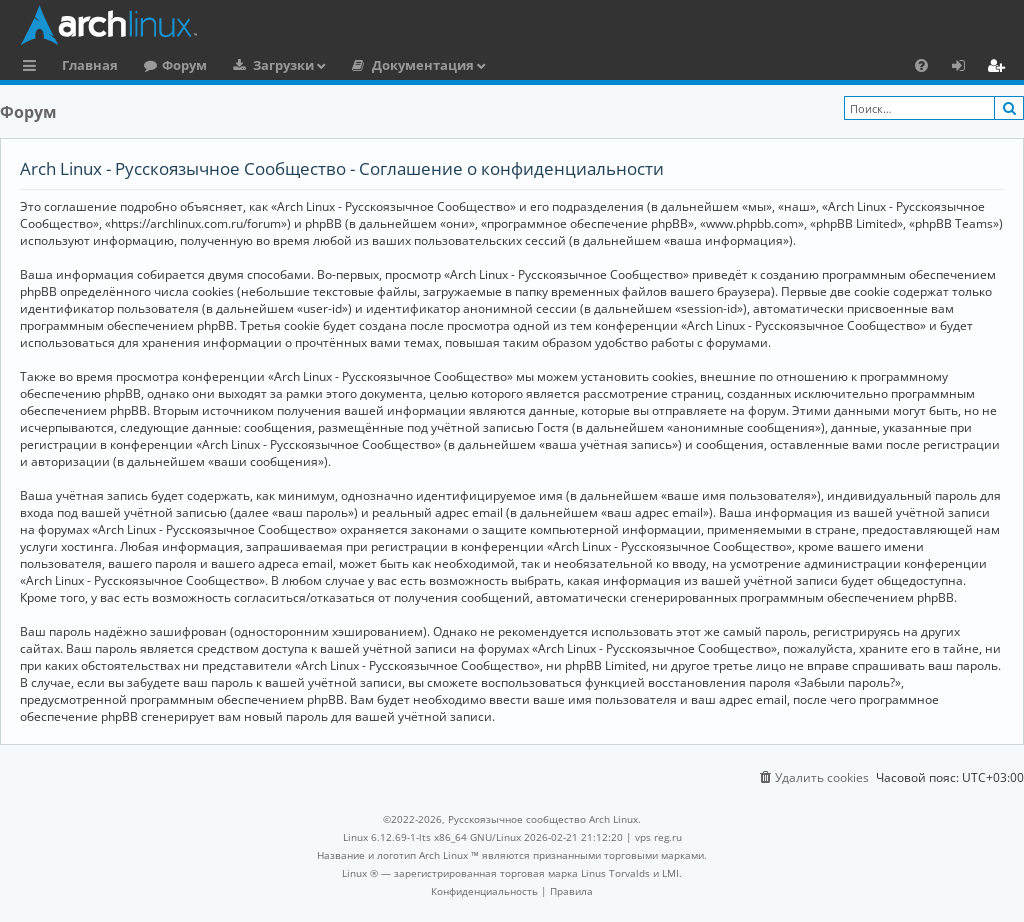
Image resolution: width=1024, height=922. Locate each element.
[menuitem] (921, 65)
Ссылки (33, 68)
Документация (423, 65)
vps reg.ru (658, 837)
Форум (184, 65)
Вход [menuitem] (965, 68)
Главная (90, 65)
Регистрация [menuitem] (1000, 68)
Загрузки (283, 65)
